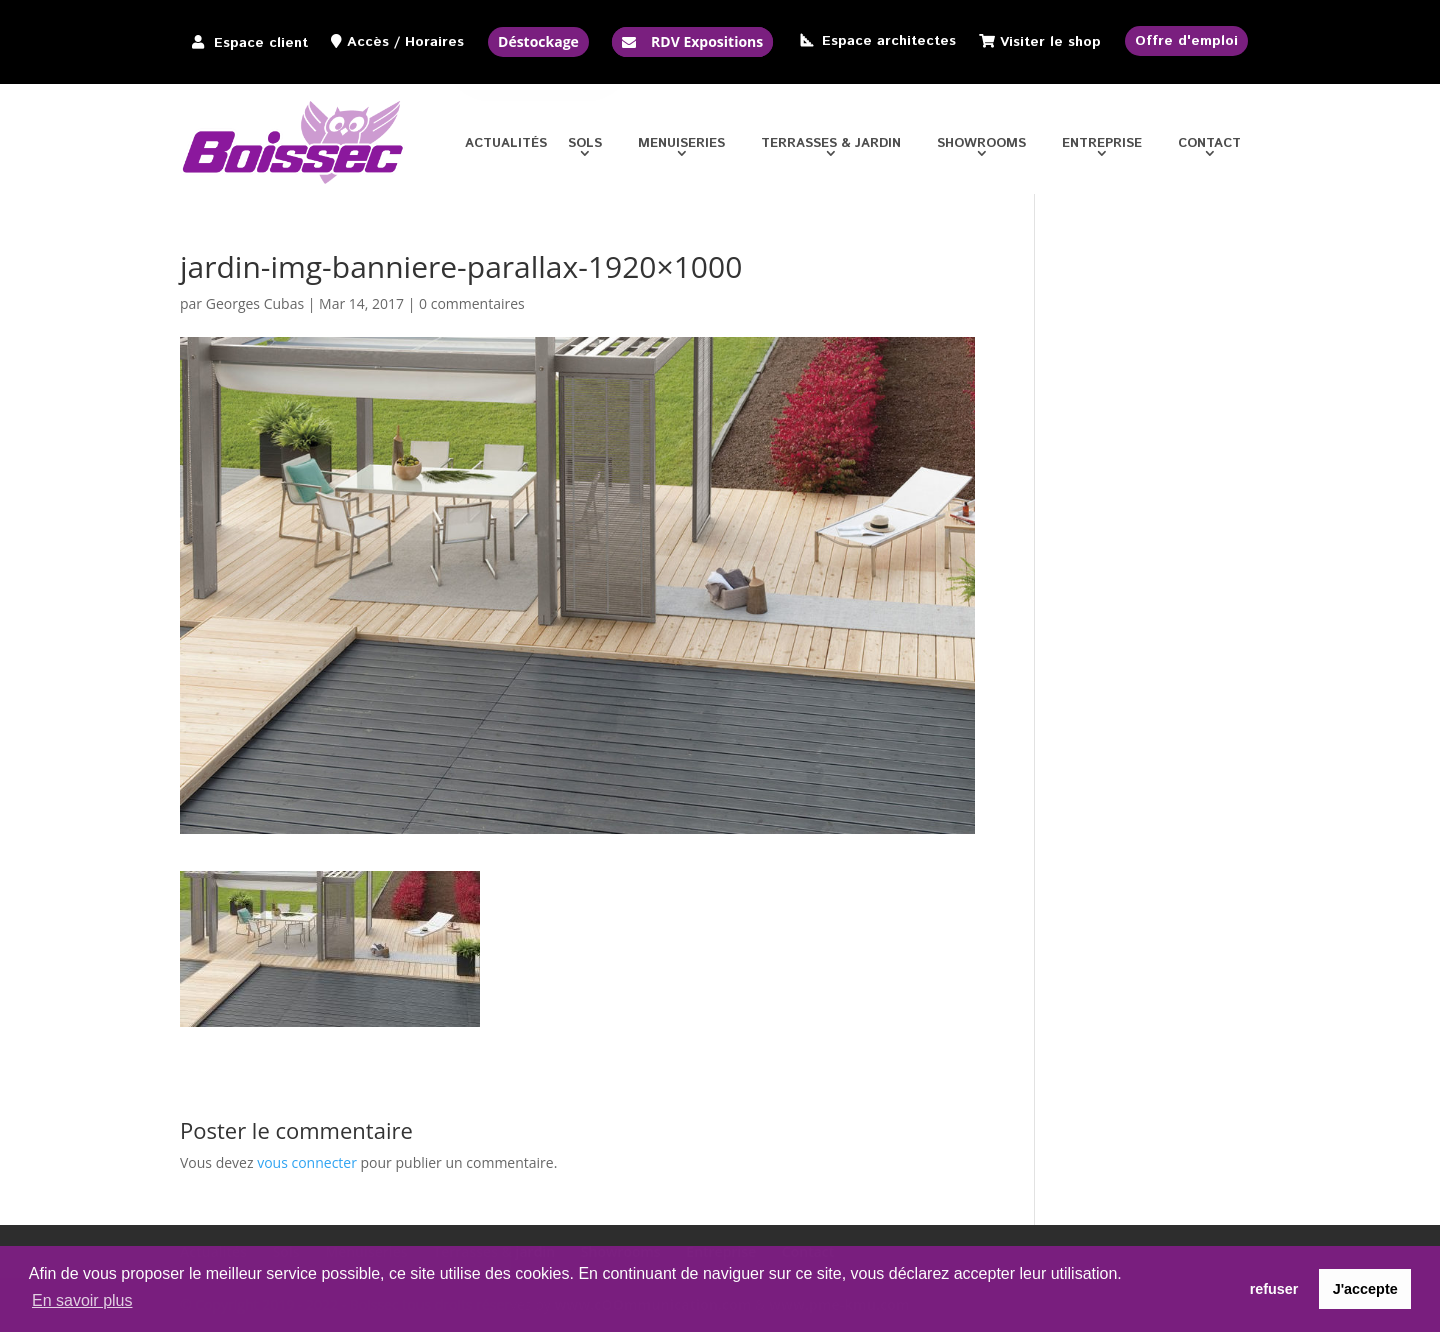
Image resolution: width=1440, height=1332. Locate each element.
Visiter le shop (1050, 42)
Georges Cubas (255, 303)
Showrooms (981, 146)
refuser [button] (1274, 1289)
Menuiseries (681, 146)
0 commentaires (472, 303)
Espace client (261, 43)
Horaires (434, 42)
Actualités (506, 146)
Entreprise (1102, 146)
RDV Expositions (707, 41)
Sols (585, 146)
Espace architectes (889, 41)
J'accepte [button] (1365, 1289)
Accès (368, 42)
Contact (1209, 146)
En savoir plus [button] (82, 1300)
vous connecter (307, 1162)
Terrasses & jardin (831, 146)
